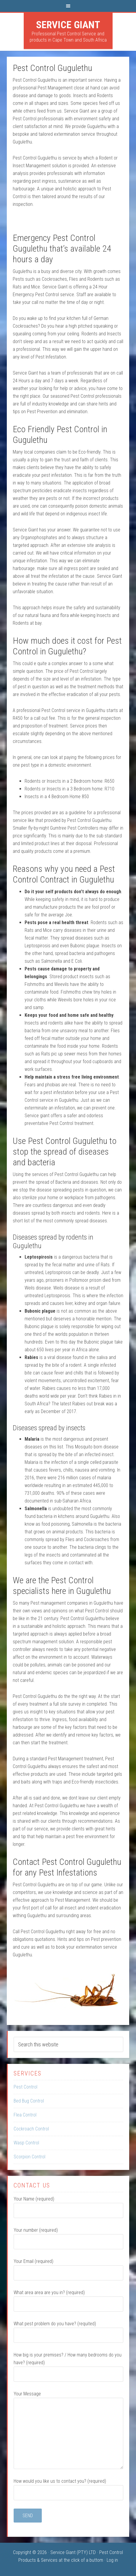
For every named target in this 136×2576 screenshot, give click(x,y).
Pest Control (25, 2087)
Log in (112, 2560)
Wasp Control (26, 2143)
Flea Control (25, 2115)
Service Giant (68, 25)
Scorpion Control (29, 2157)
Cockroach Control (31, 2129)
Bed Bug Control (29, 2101)
